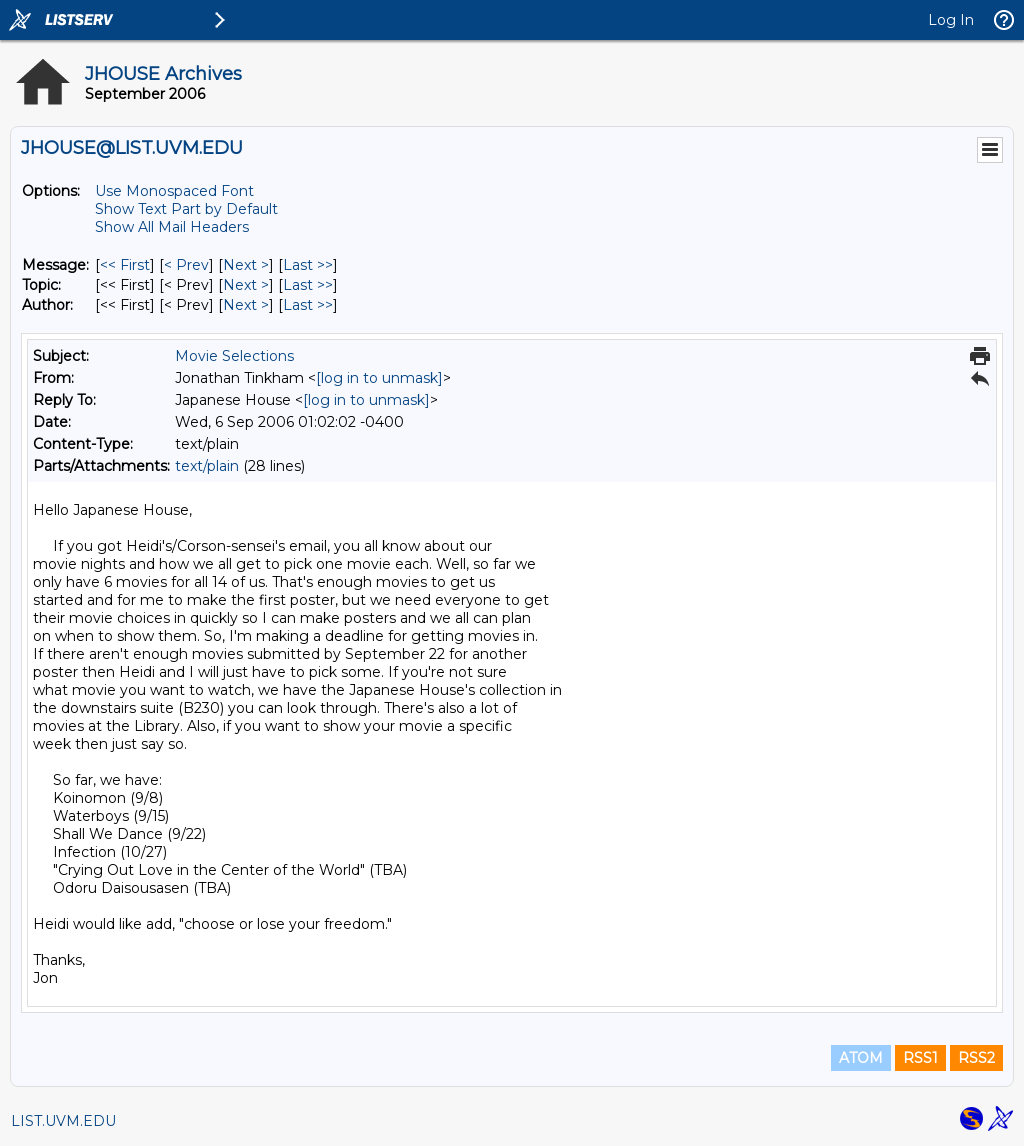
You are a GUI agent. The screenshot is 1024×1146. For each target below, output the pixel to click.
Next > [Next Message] (246, 265)
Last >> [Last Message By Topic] (308, 285)
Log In (951, 20)
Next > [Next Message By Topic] (246, 285)
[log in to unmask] (379, 378)
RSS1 (920, 1058)
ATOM (861, 1058)
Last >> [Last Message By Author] (308, 305)
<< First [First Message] (125, 265)
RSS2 (976, 1058)
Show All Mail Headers (172, 227)
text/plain (207, 466)
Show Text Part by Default (186, 209)
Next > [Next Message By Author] (246, 305)
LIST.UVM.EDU (63, 1121)
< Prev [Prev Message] (186, 265)
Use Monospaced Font (174, 191)
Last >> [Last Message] (308, 265)
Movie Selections (234, 356)
